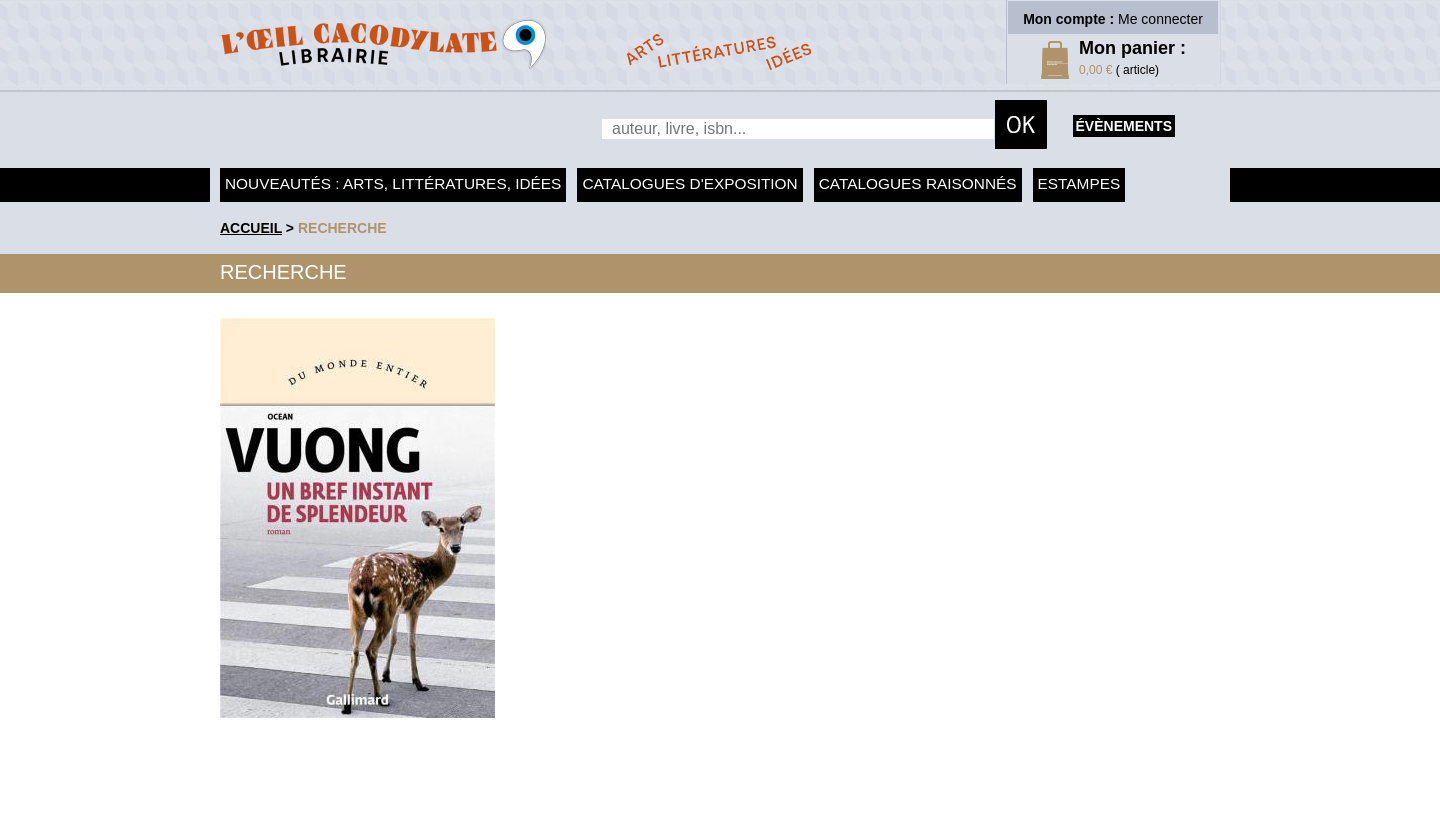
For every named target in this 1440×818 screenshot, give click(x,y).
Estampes (1079, 183)
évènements (1124, 126)
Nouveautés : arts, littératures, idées (393, 183)
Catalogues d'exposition (689, 183)
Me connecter (1160, 19)
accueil (251, 228)
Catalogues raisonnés (918, 183)
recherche (342, 228)
